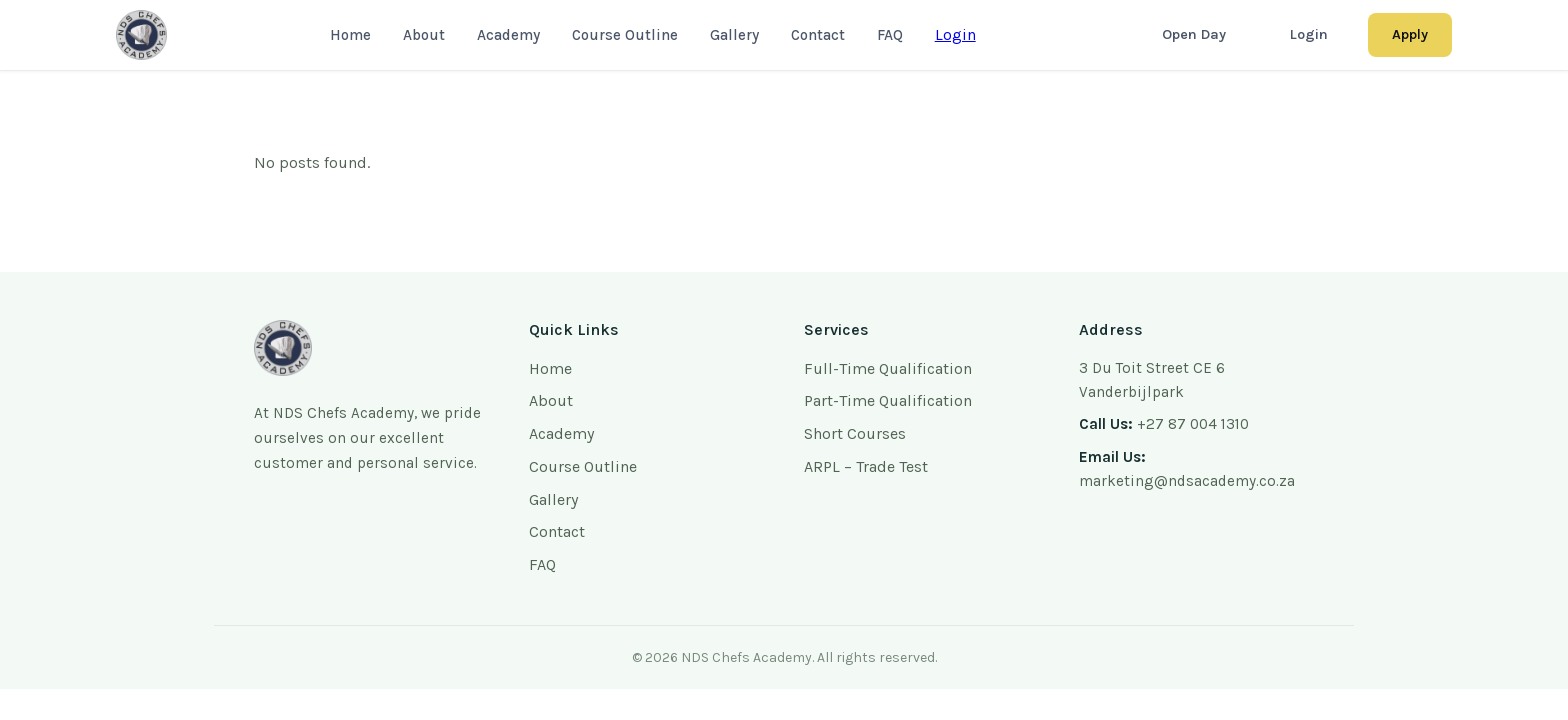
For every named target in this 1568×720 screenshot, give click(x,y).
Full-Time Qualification (888, 368)
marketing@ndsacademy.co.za (1187, 481)
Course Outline (625, 35)
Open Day (1194, 34)
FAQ (890, 35)
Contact (818, 35)
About (424, 35)
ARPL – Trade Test (866, 466)
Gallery (734, 35)
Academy (508, 35)
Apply (1410, 34)
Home (350, 35)
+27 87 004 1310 (1193, 424)
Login (955, 34)
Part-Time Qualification (888, 400)
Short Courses (855, 433)
